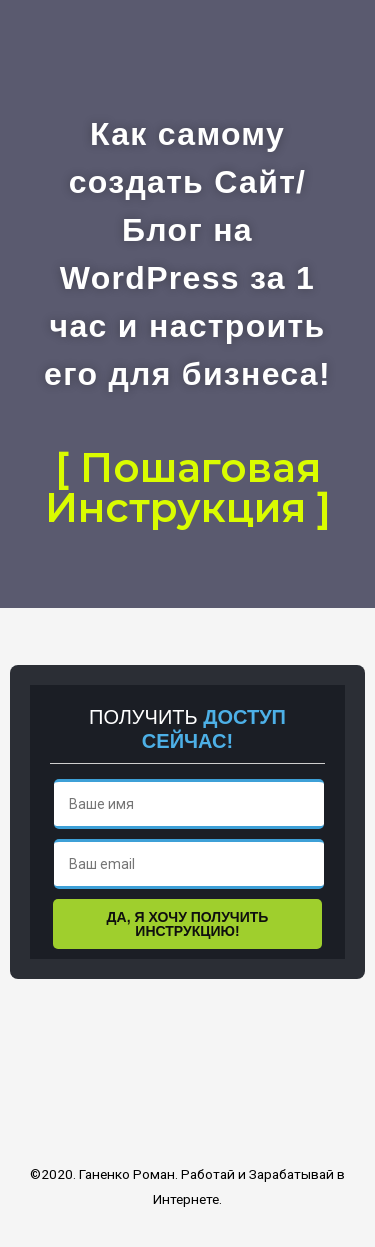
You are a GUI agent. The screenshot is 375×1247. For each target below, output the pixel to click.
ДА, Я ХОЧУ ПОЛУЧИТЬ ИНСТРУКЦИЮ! (188, 924)
